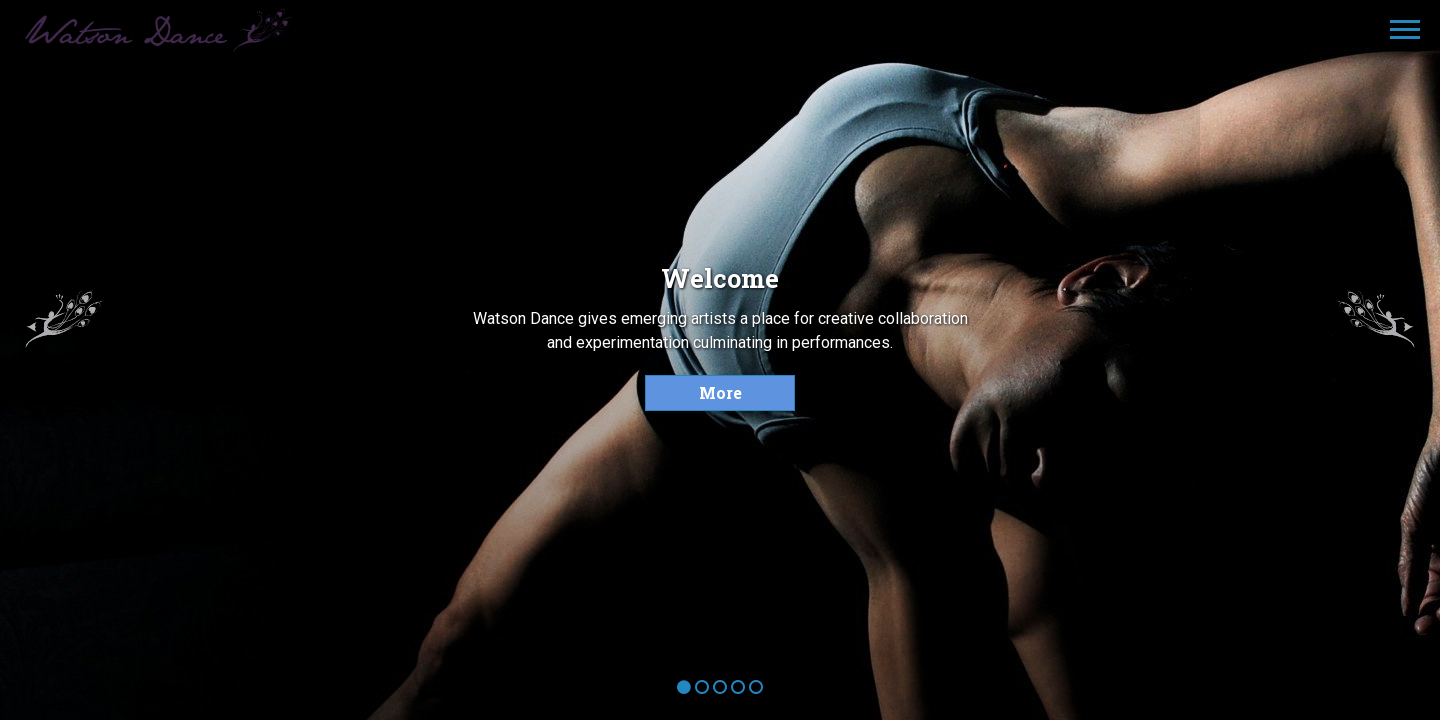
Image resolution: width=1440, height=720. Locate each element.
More (720, 392)
